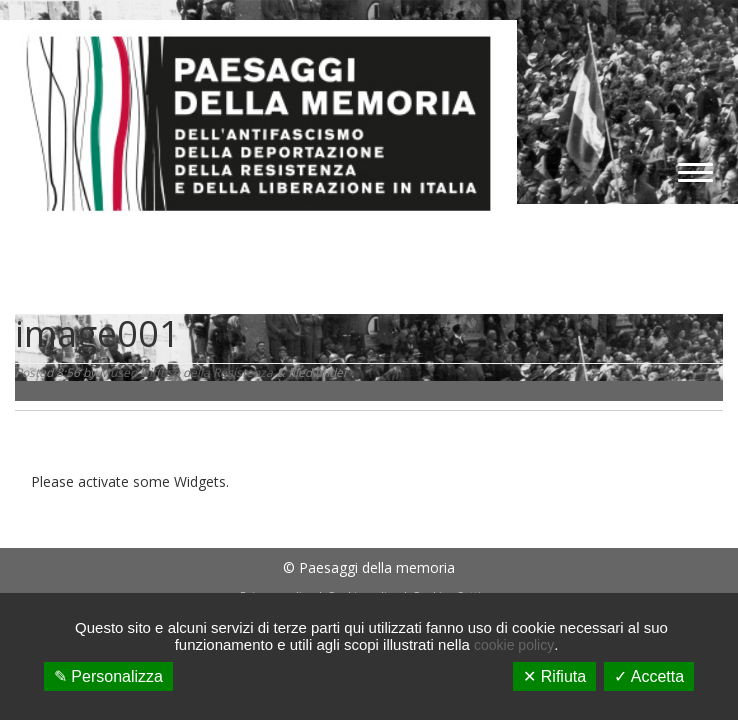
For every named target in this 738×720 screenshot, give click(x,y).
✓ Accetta (649, 676)
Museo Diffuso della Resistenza (186, 372)
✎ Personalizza (108, 676)
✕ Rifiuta (554, 676)
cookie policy (514, 645)
